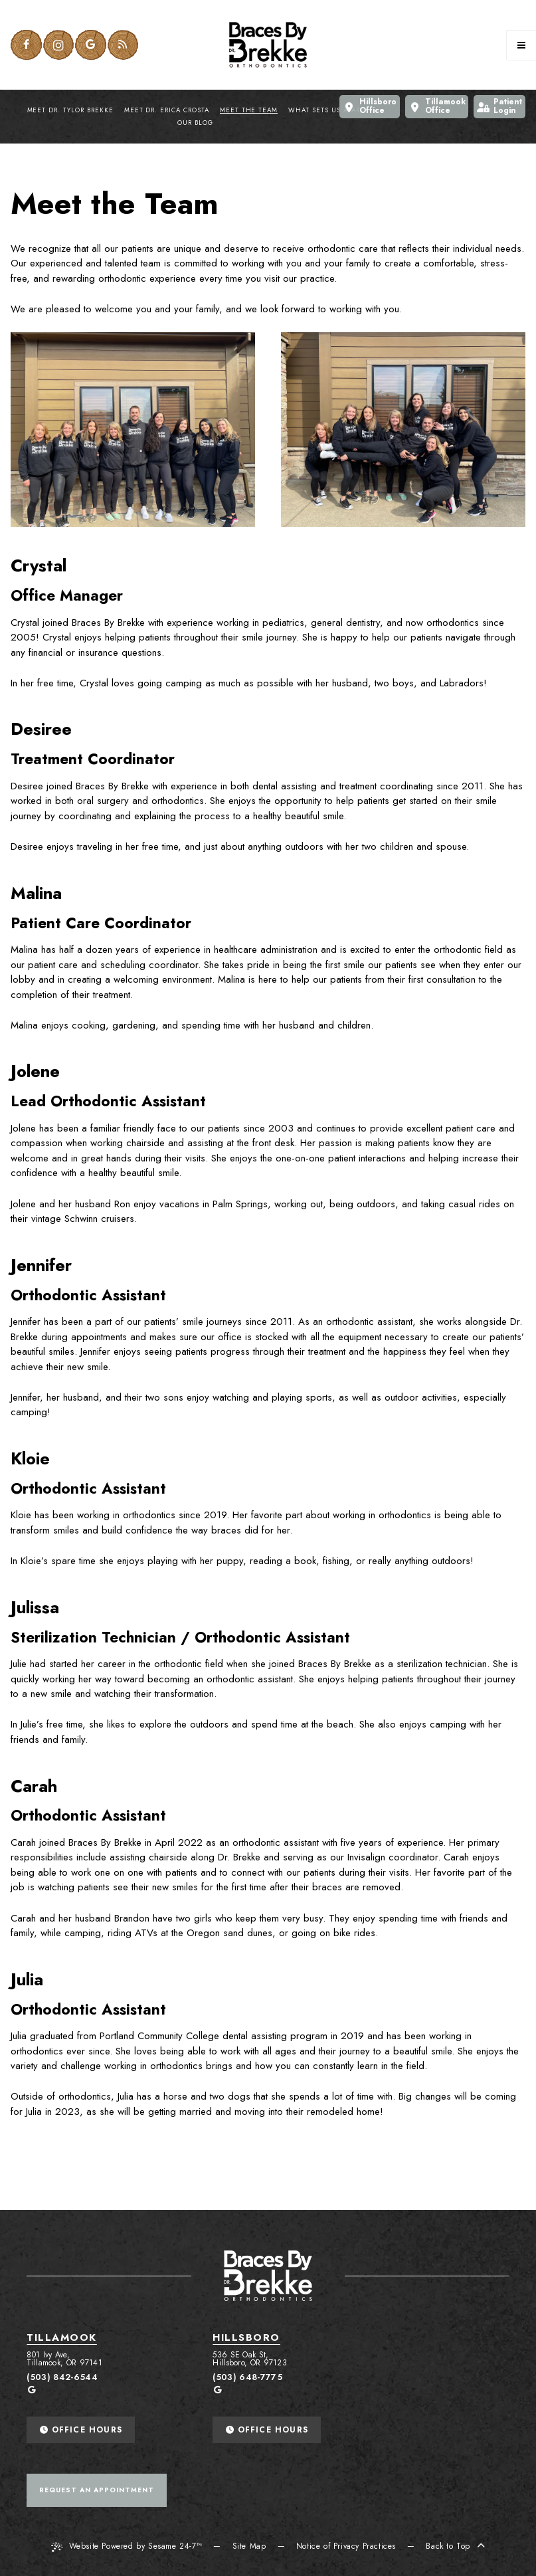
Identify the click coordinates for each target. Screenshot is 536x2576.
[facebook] (26, 45)
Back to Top (455, 2546)
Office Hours (81, 2430)
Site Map (249, 2546)
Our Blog (195, 123)
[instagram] (58, 45)
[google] (90, 45)
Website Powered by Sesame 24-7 (126, 2546)
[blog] (123, 45)
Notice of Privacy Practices (346, 2546)
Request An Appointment (96, 2490)
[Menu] (521, 45)
